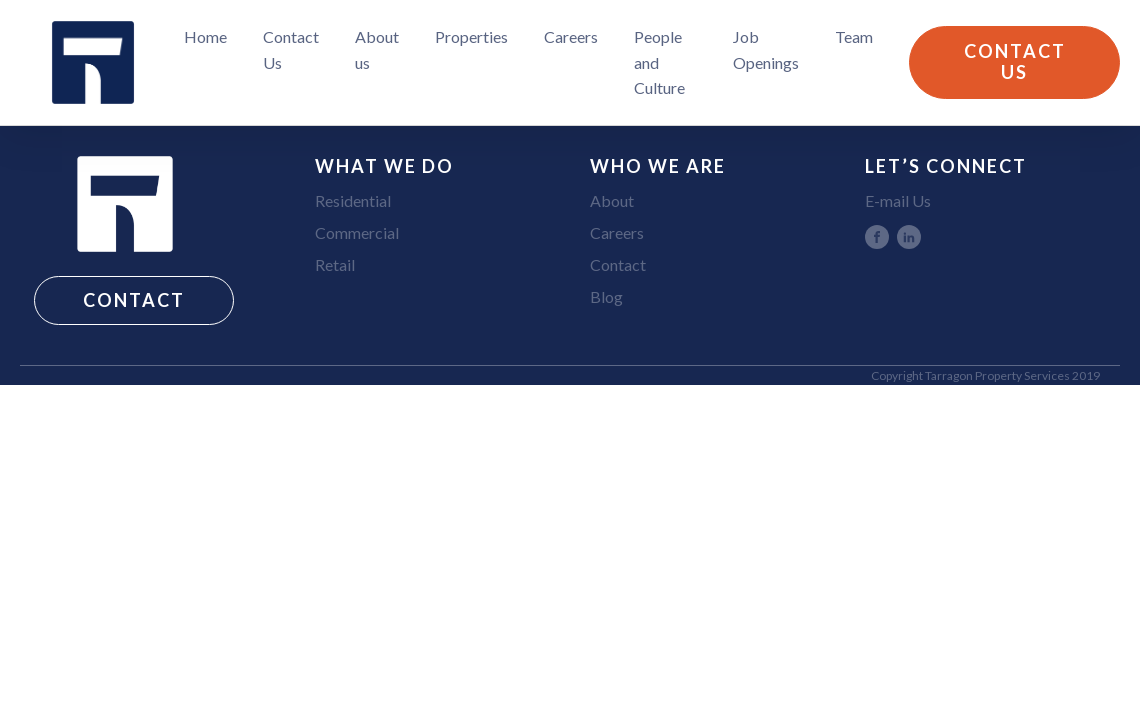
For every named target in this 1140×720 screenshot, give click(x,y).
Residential (353, 200)
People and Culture (659, 62)
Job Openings (766, 49)
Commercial (357, 232)
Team (854, 36)
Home (205, 36)
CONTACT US (1015, 62)
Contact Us (291, 49)
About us (377, 49)
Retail (335, 264)
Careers (571, 36)
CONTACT (134, 300)
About (612, 200)
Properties (471, 36)
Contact (618, 264)
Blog (606, 296)
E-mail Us (898, 200)
